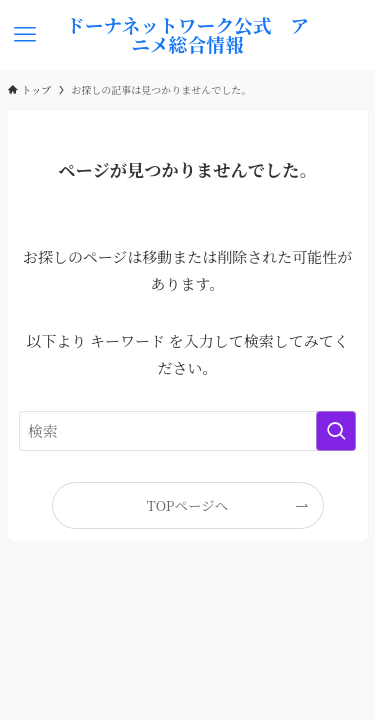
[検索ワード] (188, 431)
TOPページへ (187, 505)
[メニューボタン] (25, 35)
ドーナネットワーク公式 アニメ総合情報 (187, 35)
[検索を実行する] (336, 431)
